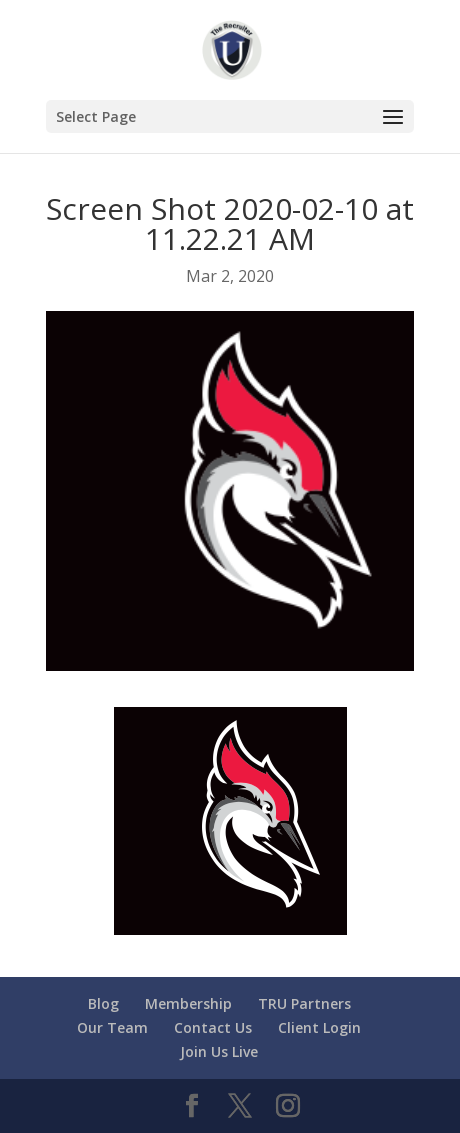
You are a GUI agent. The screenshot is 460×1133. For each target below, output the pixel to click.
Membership (188, 1003)
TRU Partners (304, 1003)
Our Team (112, 1027)
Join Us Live (219, 1051)
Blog (103, 1003)
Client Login (319, 1027)
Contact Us (213, 1027)
